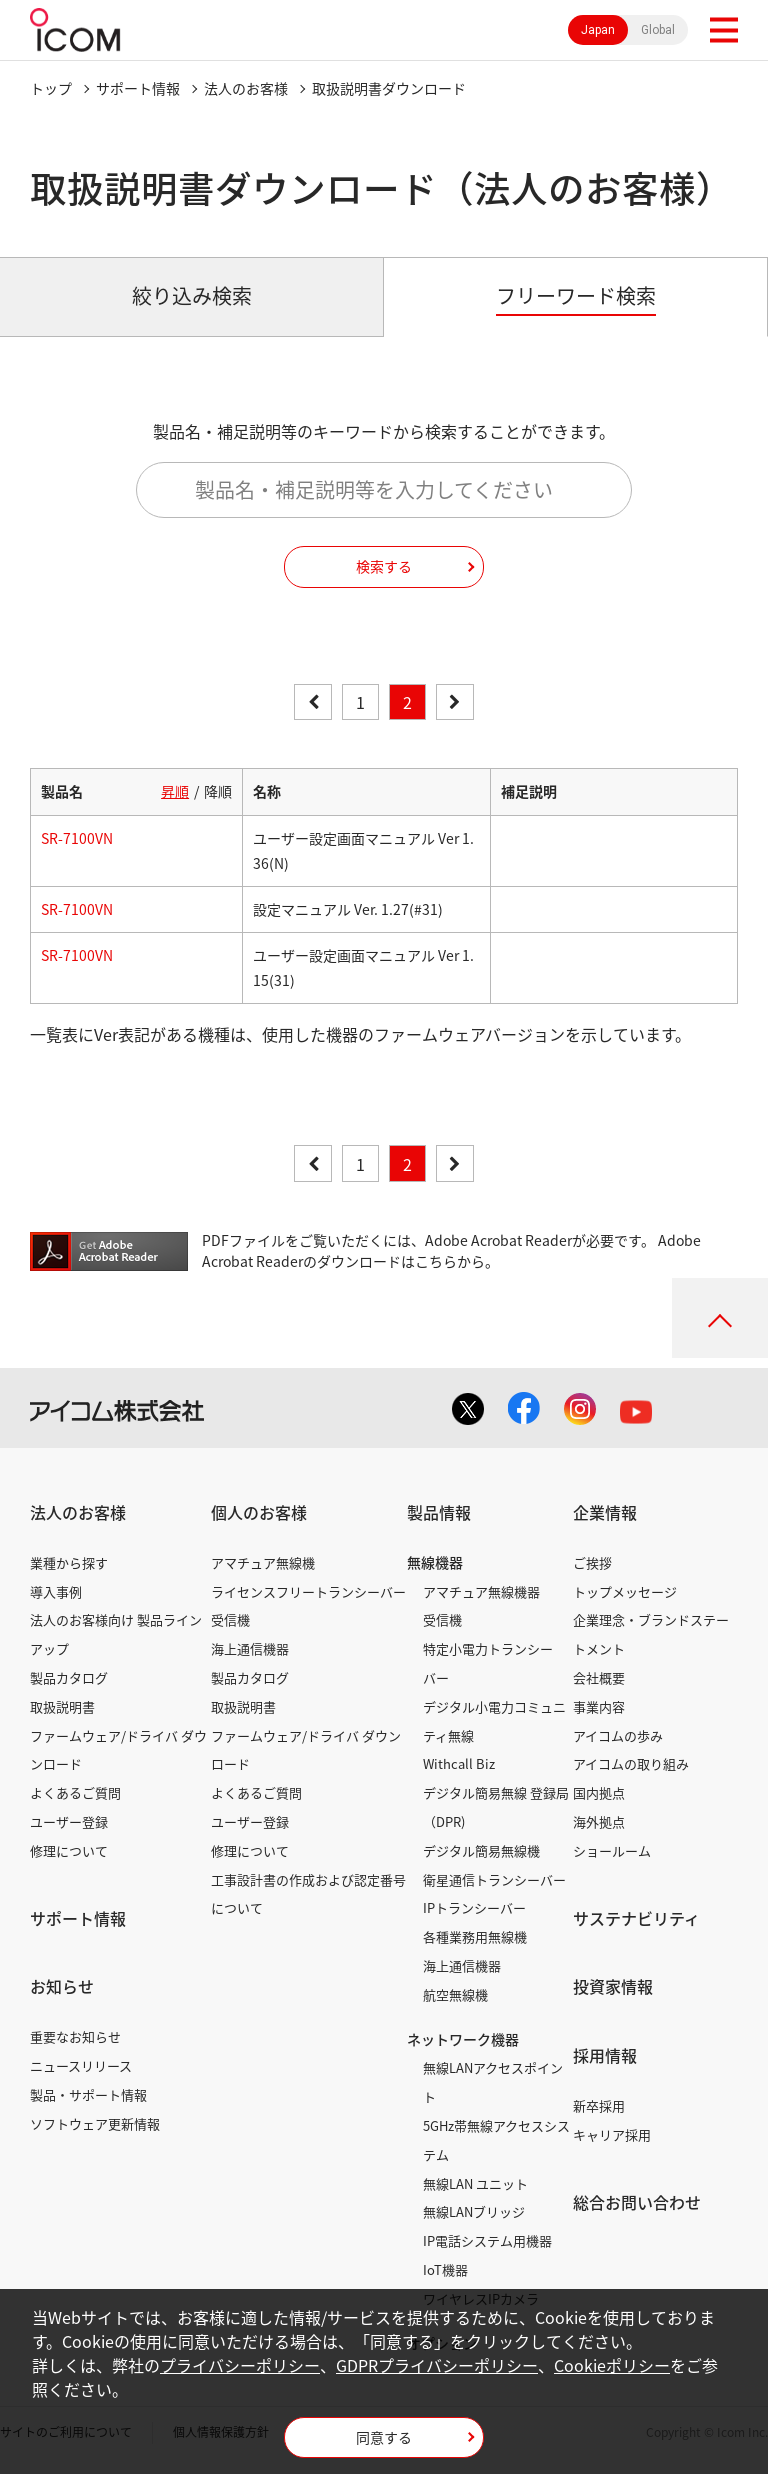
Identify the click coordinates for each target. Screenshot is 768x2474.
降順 (218, 791)
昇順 (175, 791)
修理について (69, 1850)
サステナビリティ (636, 1918)
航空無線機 (455, 1994)
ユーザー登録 (69, 1821)
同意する (384, 2437)
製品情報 (439, 1512)
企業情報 (605, 1512)
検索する (384, 566)
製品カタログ (69, 1677)
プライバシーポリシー (240, 2365)
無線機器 (435, 1562)
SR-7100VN (77, 838)
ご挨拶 (592, 1562)
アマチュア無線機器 (481, 1591)
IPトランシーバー (474, 1907)
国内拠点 (599, 1792)
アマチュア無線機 (263, 1562)
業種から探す (69, 1562)
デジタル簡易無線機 (481, 1850)
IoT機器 (445, 2269)
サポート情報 (138, 88)
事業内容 (599, 1706)
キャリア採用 (612, 2134)
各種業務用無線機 (475, 1936)
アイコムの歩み (618, 1735)
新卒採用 (599, 2105)
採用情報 (605, 2055)
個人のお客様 (259, 1512)
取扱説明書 (62, 1706)
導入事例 (56, 1591)
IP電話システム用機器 (487, 2240)
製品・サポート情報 (88, 2094)
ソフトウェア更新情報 (95, 2123)
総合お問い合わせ (637, 2202)
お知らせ (62, 1986)
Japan (598, 30)
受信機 (230, 1619)
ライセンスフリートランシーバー (308, 1591)
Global (658, 30)
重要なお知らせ (75, 2036)
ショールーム (612, 1850)
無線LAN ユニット (475, 2183)
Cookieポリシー (612, 2365)
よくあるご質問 (75, 1792)
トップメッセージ (625, 1591)
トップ (51, 88)
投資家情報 (613, 1986)
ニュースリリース (81, 2065)
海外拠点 (599, 1821)
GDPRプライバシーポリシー (437, 2365)
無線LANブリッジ (474, 2211)
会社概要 (599, 1677)
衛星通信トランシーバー (494, 1879)
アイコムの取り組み (631, 1763)
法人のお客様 (246, 88)
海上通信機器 (250, 1648)
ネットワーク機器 (463, 2039)
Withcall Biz (459, 1763)
